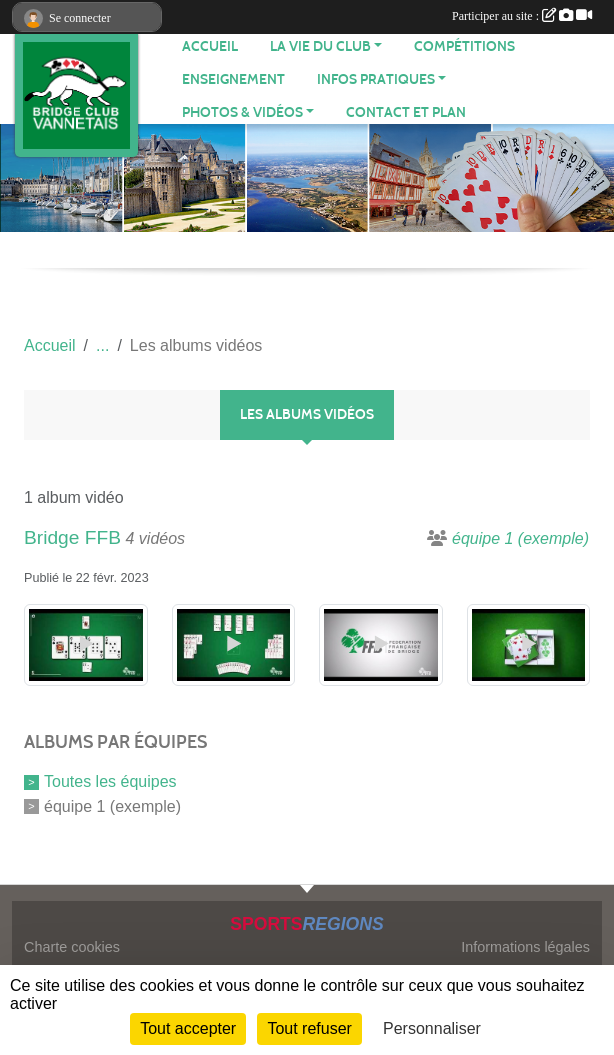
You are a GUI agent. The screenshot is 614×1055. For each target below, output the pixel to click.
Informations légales (525, 947)
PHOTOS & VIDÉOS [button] (242, 112)
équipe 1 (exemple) (112, 806)
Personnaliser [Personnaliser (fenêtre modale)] (432, 1028)
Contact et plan (406, 112)
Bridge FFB (72, 537)
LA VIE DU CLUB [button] (320, 46)
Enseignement (233, 79)
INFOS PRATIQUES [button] (376, 79)
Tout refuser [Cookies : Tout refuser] (309, 1028)
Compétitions (464, 46)
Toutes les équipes (110, 781)
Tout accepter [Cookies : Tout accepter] (188, 1028)
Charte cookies (72, 947)
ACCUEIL (210, 46)
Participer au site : (522, 16)
